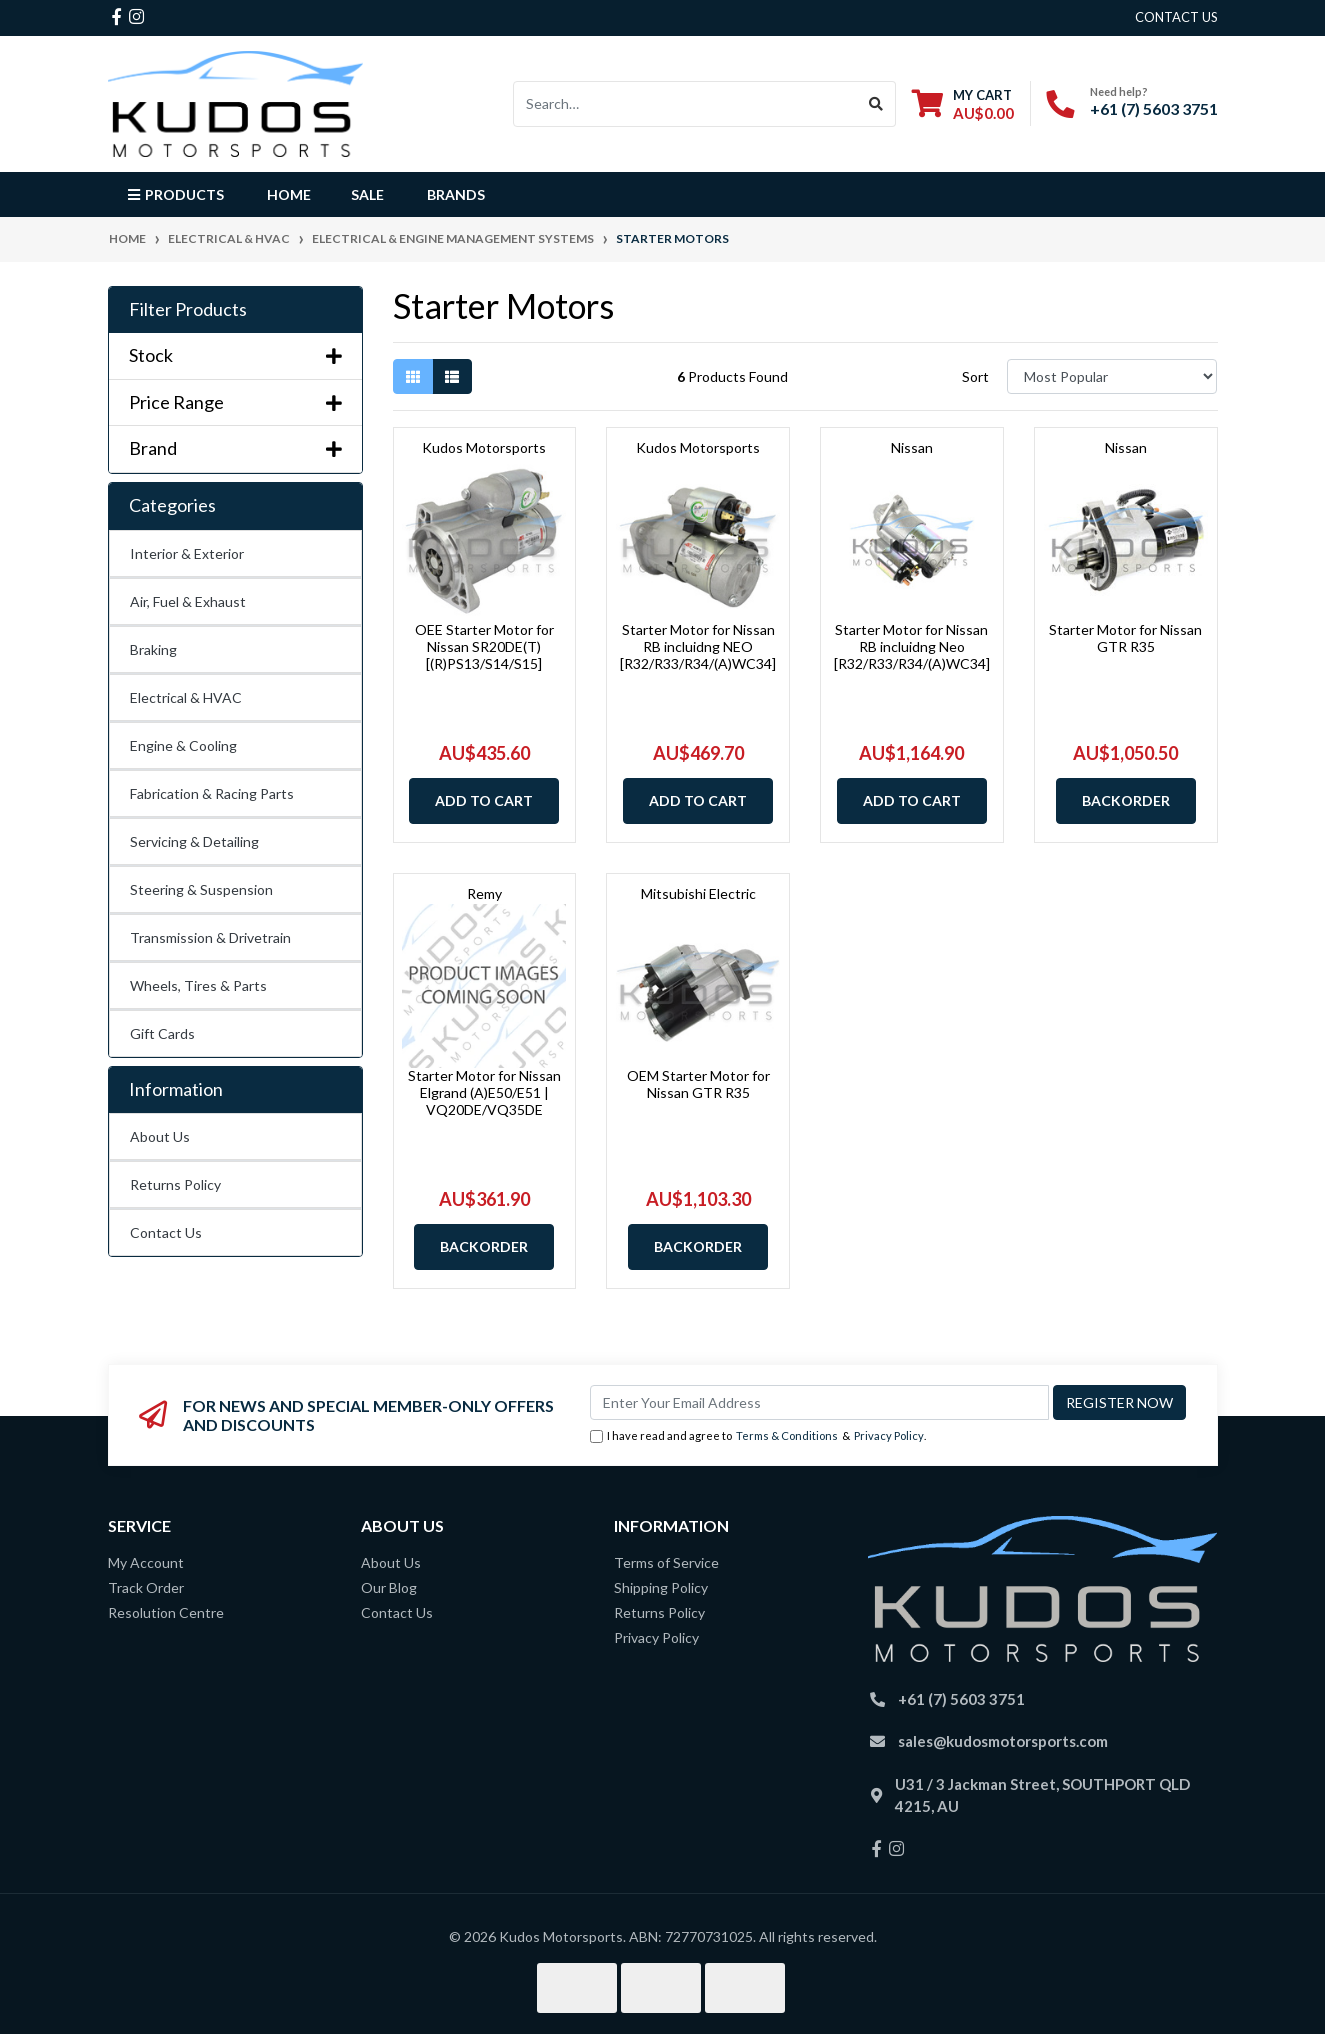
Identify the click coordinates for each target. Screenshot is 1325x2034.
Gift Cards (162, 1033)
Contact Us (166, 1232)
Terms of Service (666, 1562)
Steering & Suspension (201, 889)
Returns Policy (175, 1184)
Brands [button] (456, 194)
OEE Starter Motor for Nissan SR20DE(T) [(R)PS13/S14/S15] (484, 646)
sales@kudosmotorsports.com (1003, 1741)
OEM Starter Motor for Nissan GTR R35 (698, 1084)
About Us (160, 1136)
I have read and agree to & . (758, 1436)
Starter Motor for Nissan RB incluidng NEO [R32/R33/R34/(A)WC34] (698, 646)
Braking (153, 649)
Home (289, 194)
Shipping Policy (661, 1587)
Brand (235, 448)
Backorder (1126, 800)
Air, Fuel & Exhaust (188, 601)
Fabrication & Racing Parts (212, 793)
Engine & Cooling (183, 745)
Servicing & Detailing (194, 841)
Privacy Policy (889, 1435)
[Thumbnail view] (413, 376)
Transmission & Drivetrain (210, 937)
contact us (1176, 17)
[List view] (452, 376)
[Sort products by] (1112, 376)
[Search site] (876, 104)
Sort (975, 376)
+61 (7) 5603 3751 (1154, 108)
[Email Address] (819, 1402)
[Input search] (685, 104)
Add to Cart (484, 800)
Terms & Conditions (787, 1435)
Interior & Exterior (187, 553)
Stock (235, 355)
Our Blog (389, 1587)
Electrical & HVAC (186, 697)
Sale (367, 194)
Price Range (235, 402)
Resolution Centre (166, 1612)
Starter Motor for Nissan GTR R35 (1125, 638)
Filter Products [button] (188, 309)
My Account (146, 1562)
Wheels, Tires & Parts (198, 985)
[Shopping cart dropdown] (963, 103)
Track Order (146, 1587)
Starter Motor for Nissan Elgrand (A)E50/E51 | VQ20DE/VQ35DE (484, 1092)
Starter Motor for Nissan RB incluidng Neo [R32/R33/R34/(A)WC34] (912, 646)
